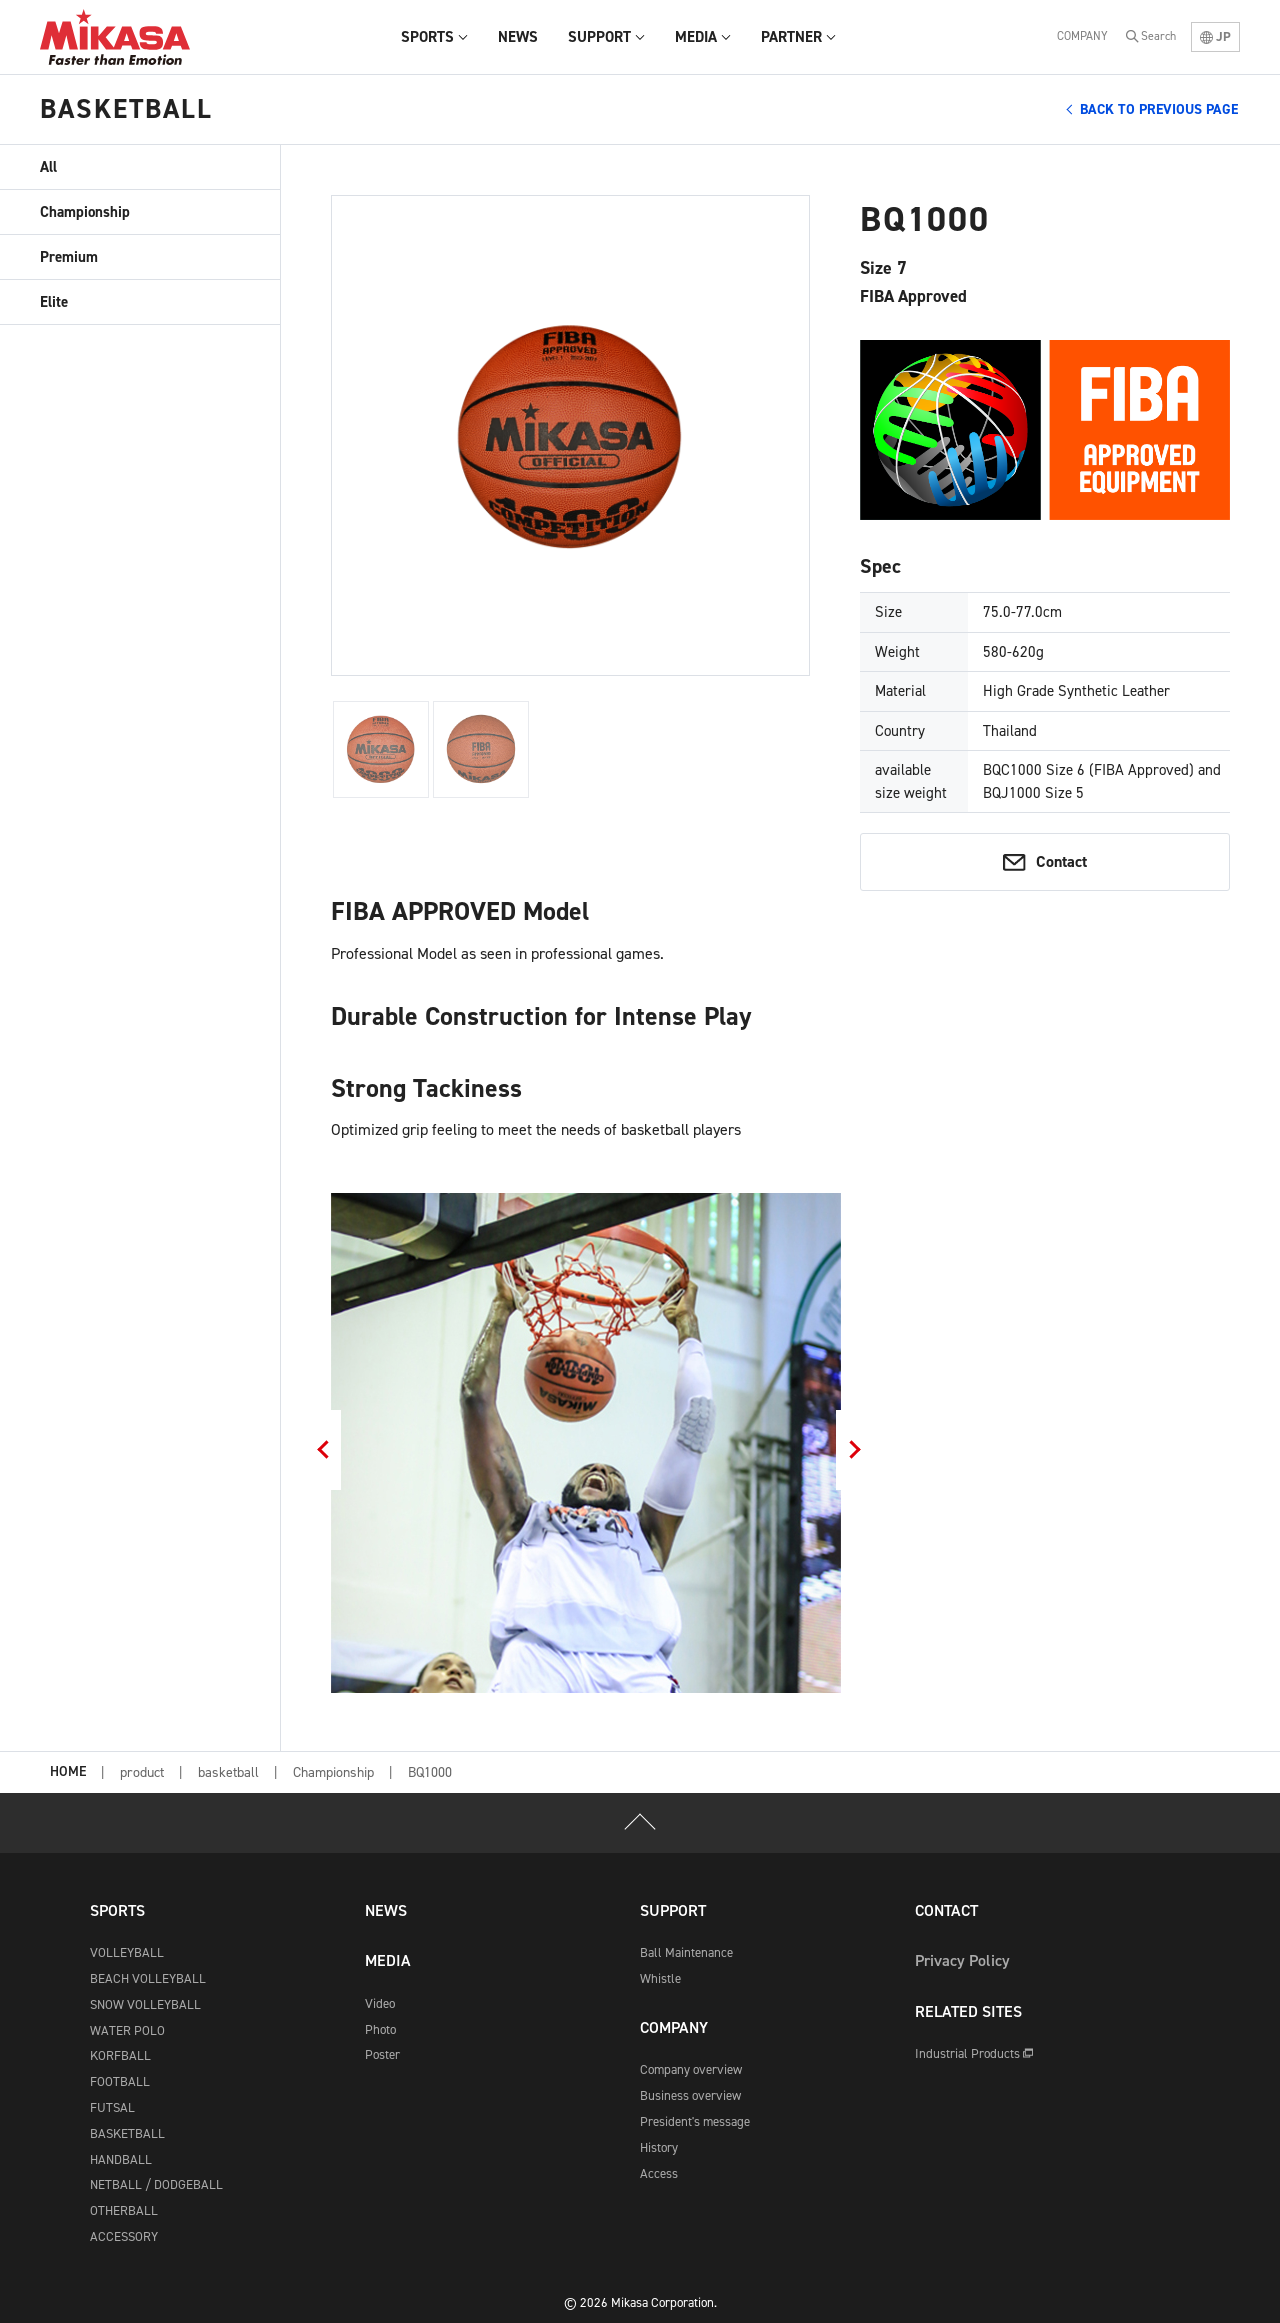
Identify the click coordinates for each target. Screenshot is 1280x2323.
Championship (85, 212)
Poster (382, 2054)
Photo (380, 2029)
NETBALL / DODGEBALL (156, 2184)
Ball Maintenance (686, 1952)
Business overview (690, 2095)
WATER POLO (127, 2030)
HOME (68, 1772)
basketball (228, 1772)
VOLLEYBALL (127, 1952)
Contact (1061, 861)
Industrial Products (974, 2053)
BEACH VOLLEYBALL (148, 1978)
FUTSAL (112, 2107)
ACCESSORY (124, 2236)
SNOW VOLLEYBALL (145, 2004)
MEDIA (388, 1960)
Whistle (660, 1978)
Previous (321, 1450)
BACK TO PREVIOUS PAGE (1159, 109)
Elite (54, 302)
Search (1158, 36)
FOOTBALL (120, 2081)
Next (856, 1450)
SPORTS (117, 1910)
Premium (69, 257)
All (48, 167)
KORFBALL (120, 2055)
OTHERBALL (124, 2210)
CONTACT (946, 1910)
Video (380, 2003)
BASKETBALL (127, 2133)
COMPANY (1082, 36)
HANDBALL (121, 2159)
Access (659, 2173)
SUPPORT (673, 1910)
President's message (695, 2121)
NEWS (386, 1910)
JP (1215, 36)
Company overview (691, 2069)
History (659, 2147)
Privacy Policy (962, 1960)
